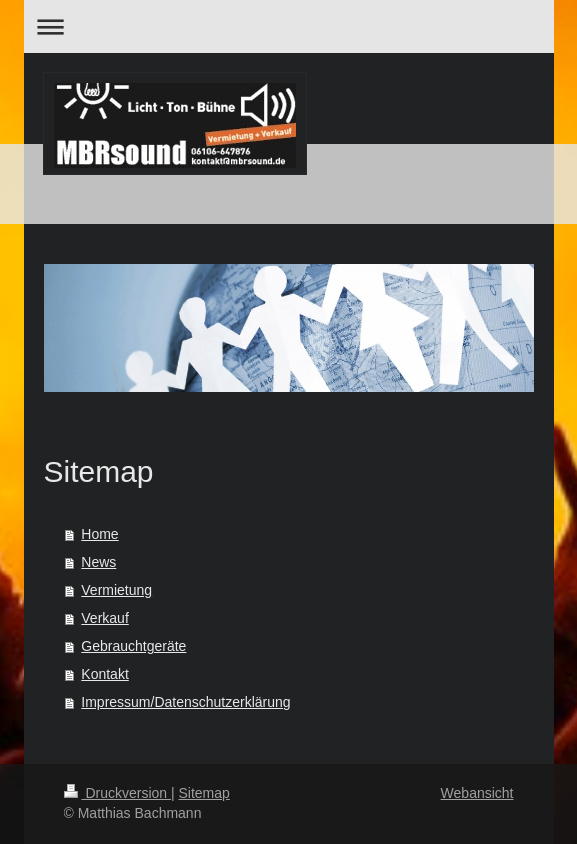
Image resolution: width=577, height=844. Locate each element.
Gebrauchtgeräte (133, 646)
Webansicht (477, 793)
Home (99, 534)
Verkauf (104, 618)
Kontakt (104, 674)
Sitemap (204, 793)
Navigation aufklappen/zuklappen (289, 26)
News (98, 562)
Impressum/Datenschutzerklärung (185, 702)
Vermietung (116, 590)
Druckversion (117, 793)
